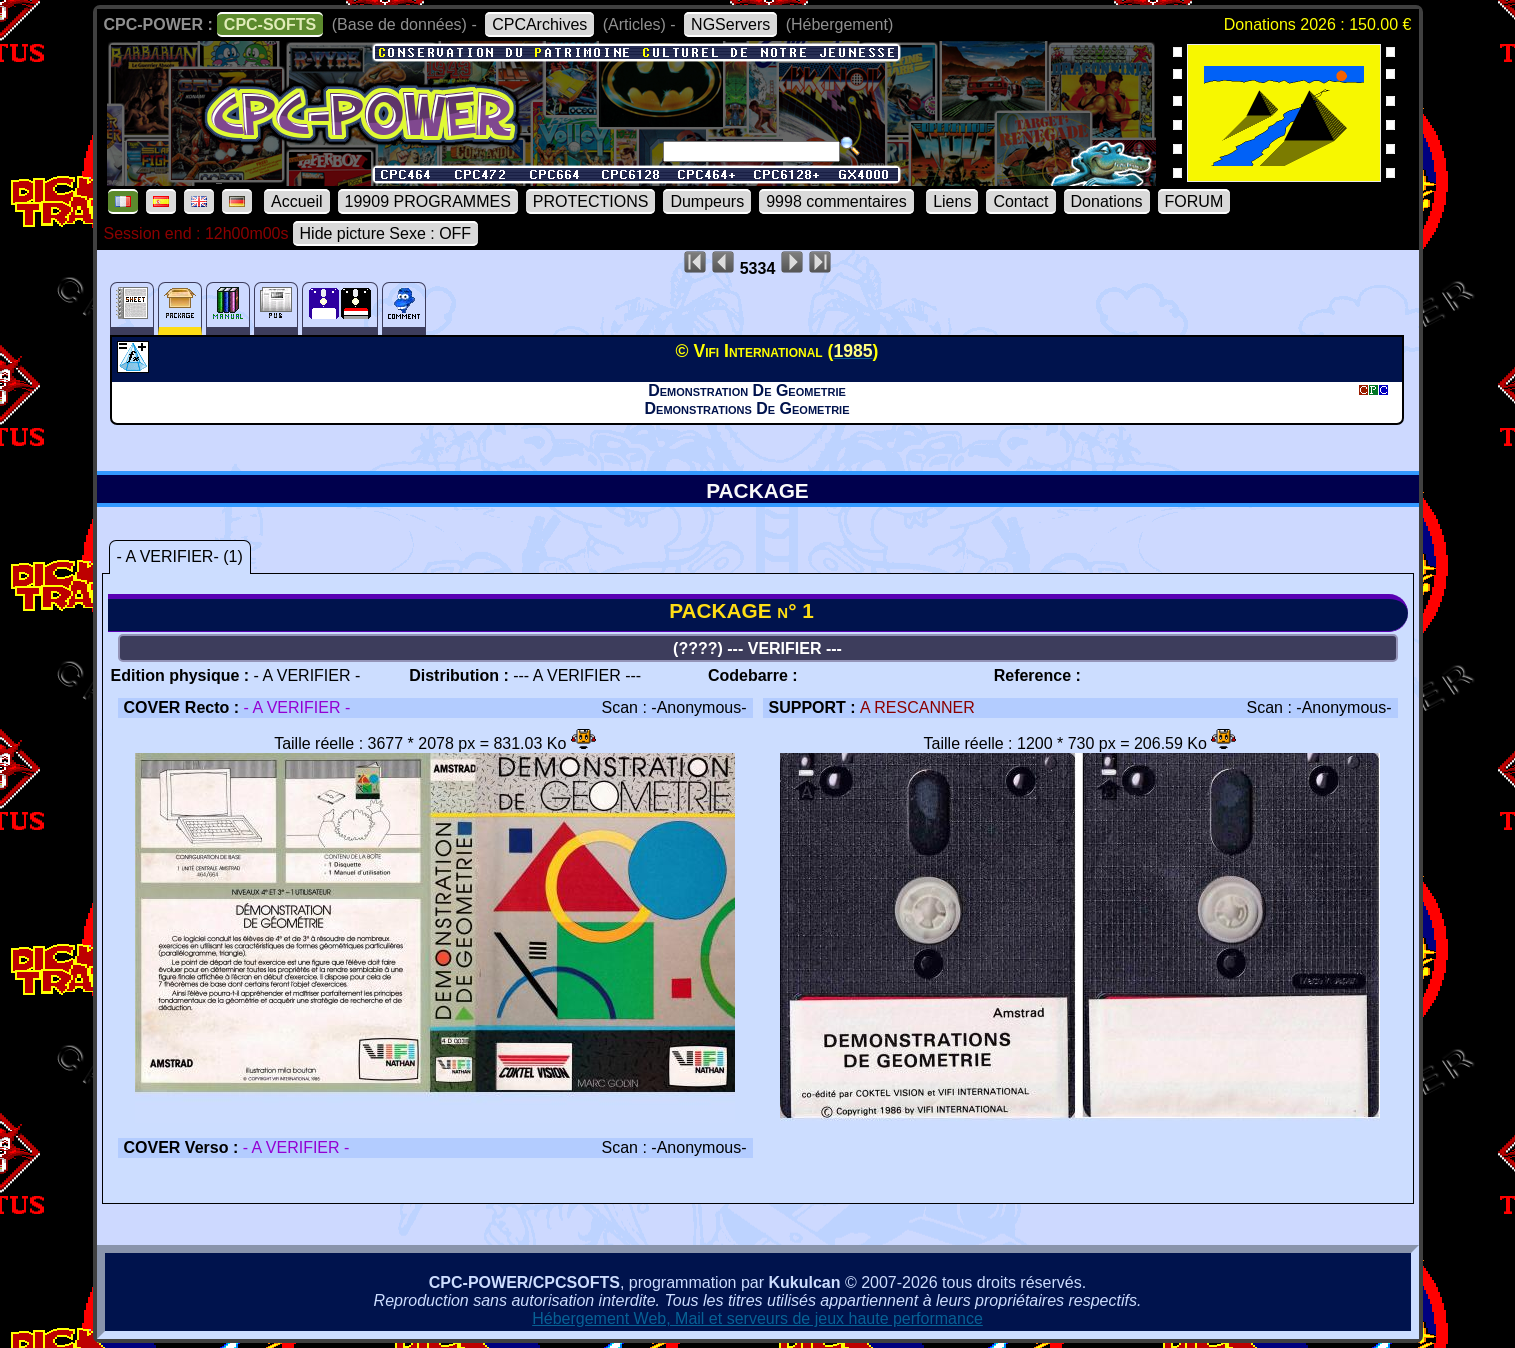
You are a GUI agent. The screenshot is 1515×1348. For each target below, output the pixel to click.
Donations (1107, 201)
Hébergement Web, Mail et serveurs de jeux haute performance (757, 1318)
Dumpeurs (707, 201)
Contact (1020, 201)
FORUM (1194, 201)
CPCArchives (539, 24)
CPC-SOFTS (270, 24)
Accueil (297, 201)
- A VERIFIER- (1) (180, 556)
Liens (952, 201)
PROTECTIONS (591, 201)
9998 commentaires (836, 201)
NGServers (730, 24)
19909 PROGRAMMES (428, 201)
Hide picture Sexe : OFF (386, 233)
